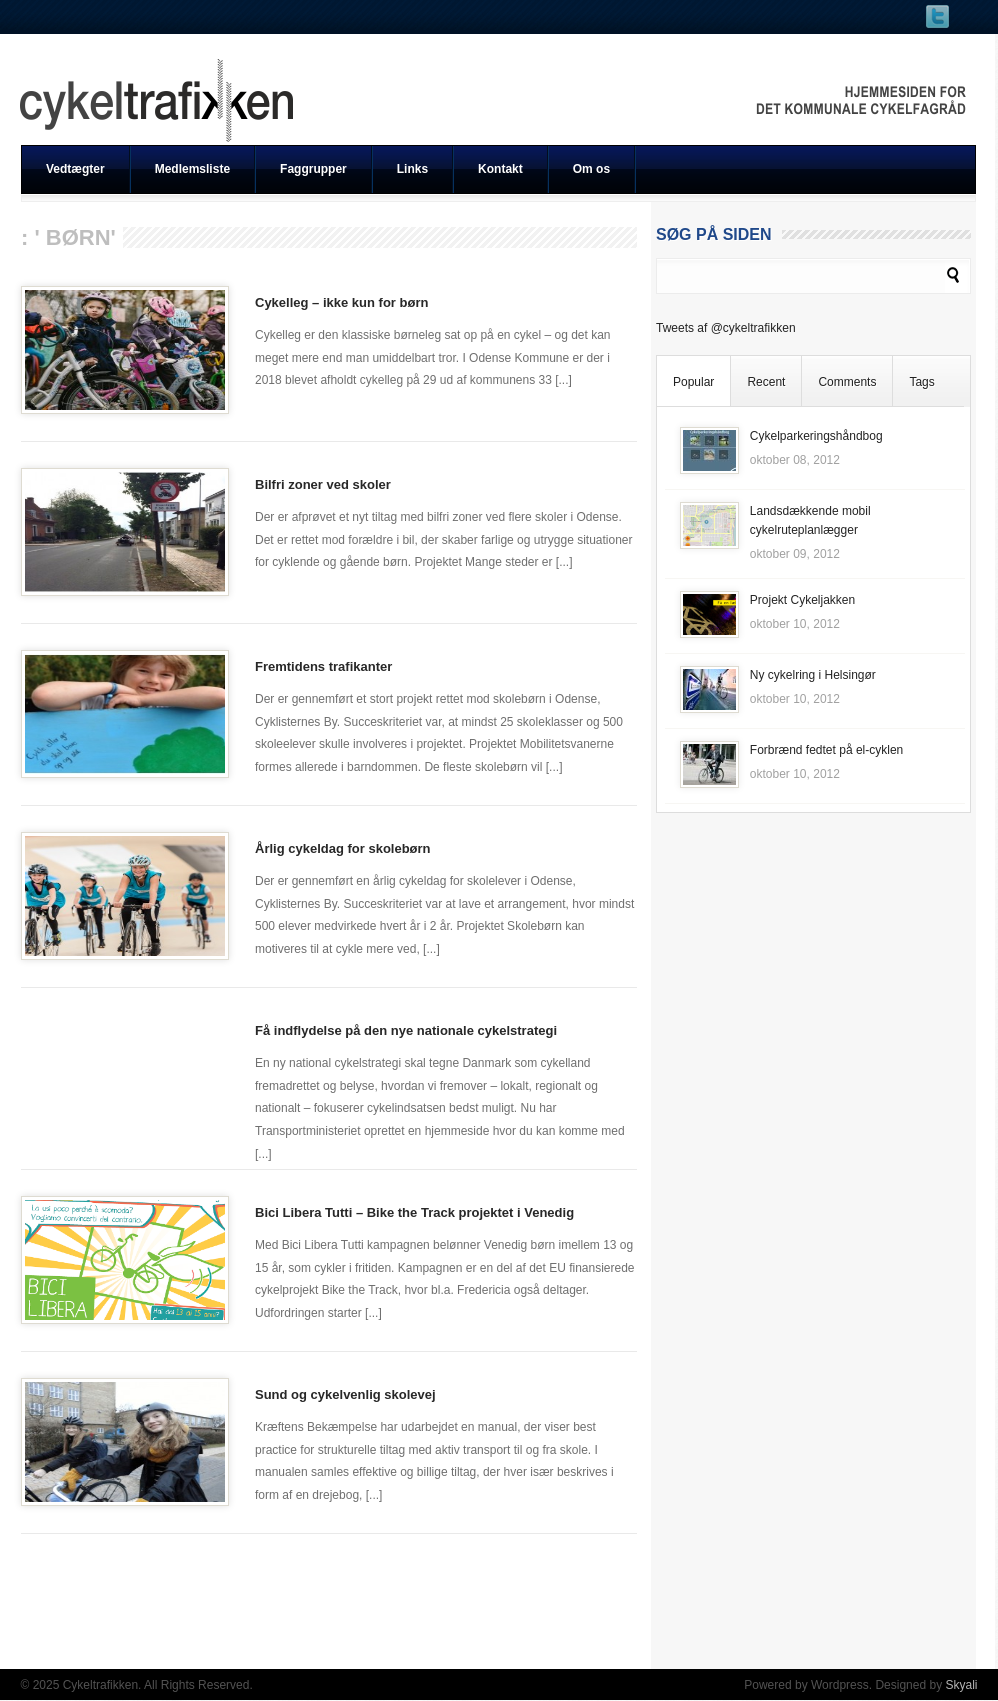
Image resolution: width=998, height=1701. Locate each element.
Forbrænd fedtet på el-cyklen (826, 750)
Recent (766, 382)
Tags (921, 382)
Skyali (961, 1685)
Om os (591, 169)
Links (412, 169)
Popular (693, 382)
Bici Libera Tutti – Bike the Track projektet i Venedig (414, 1212)
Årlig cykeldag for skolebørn (343, 848)
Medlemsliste (192, 169)
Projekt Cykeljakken (802, 600)
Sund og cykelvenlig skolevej (345, 1394)
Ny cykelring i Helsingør (813, 675)
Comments (847, 382)
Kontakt (500, 169)
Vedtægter (75, 169)
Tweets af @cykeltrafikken (726, 328)
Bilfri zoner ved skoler (323, 484)
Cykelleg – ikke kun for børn (341, 302)
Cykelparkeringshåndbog (816, 436)
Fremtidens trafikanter (323, 666)
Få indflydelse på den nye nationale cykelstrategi (406, 1030)
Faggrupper (313, 169)
